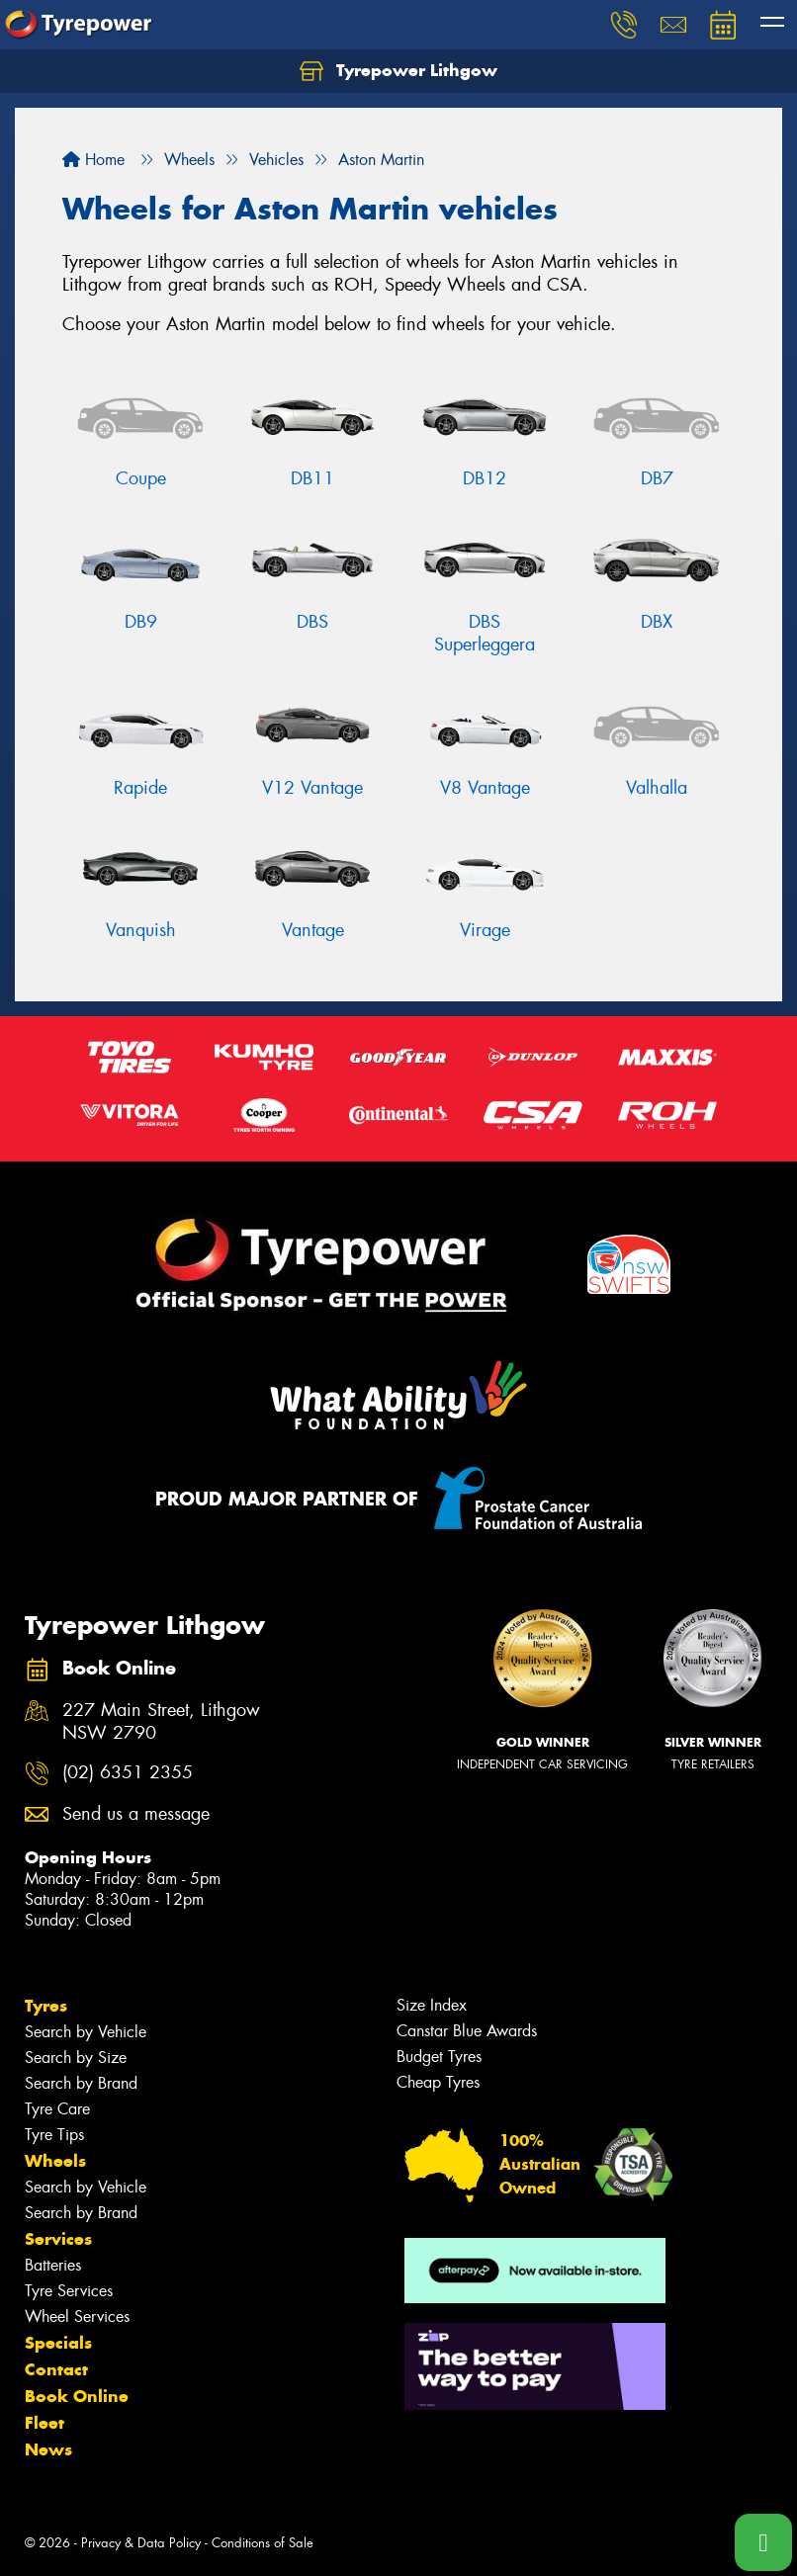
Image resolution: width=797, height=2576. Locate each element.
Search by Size (76, 2057)
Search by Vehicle (85, 2031)
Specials (58, 2343)
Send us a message (136, 1814)
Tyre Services (69, 2290)
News (48, 2449)
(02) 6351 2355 (127, 1772)
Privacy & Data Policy (141, 2542)
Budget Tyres (439, 2056)
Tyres (46, 2006)
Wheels (55, 2161)
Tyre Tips (54, 2134)
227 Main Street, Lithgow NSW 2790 (161, 1722)
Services (58, 2239)
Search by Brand (81, 2083)
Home (93, 159)
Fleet (44, 2423)
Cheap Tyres (438, 2082)
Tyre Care (57, 2109)
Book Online (77, 2396)
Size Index (432, 2005)
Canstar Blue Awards (467, 2030)
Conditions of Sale (262, 2542)
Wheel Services (77, 2316)
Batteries (53, 2265)
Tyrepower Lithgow (398, 71)
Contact (56, 2369)
